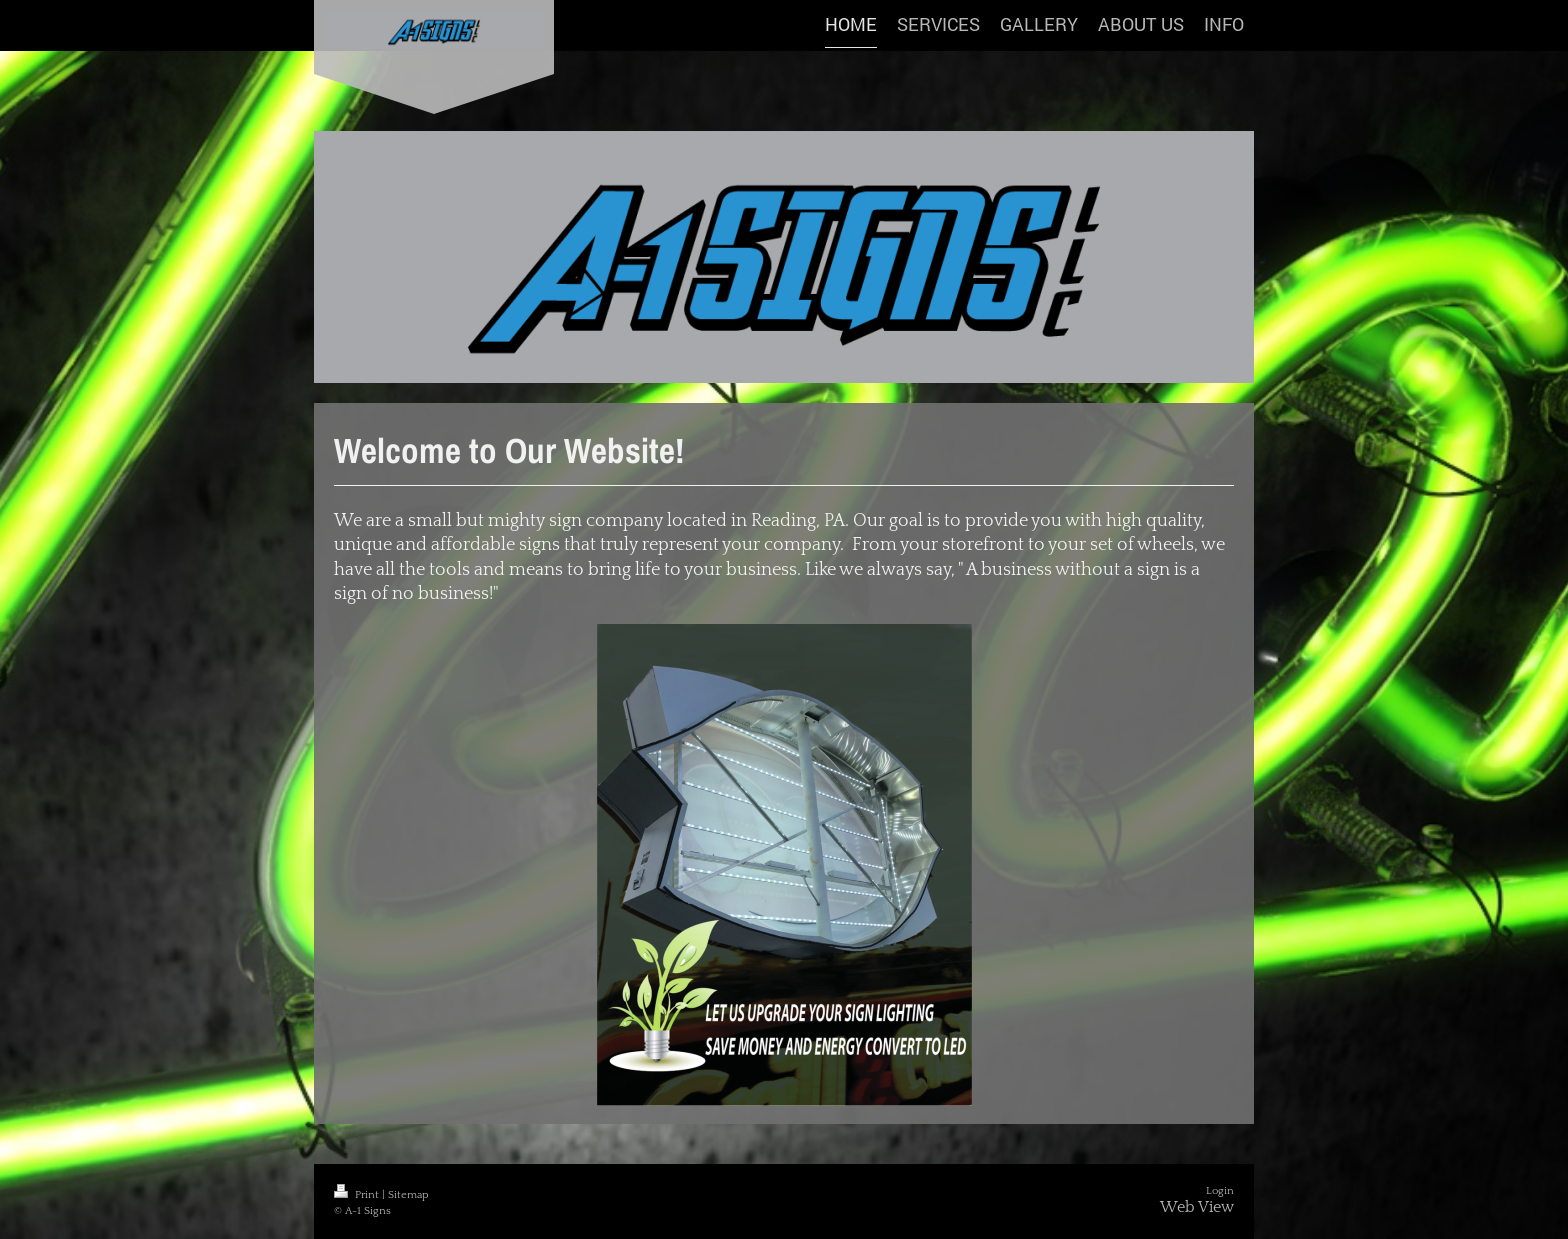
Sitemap (408, 1195)
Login (1220, 1191)
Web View (1197, 1207)
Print (358, 1195)
